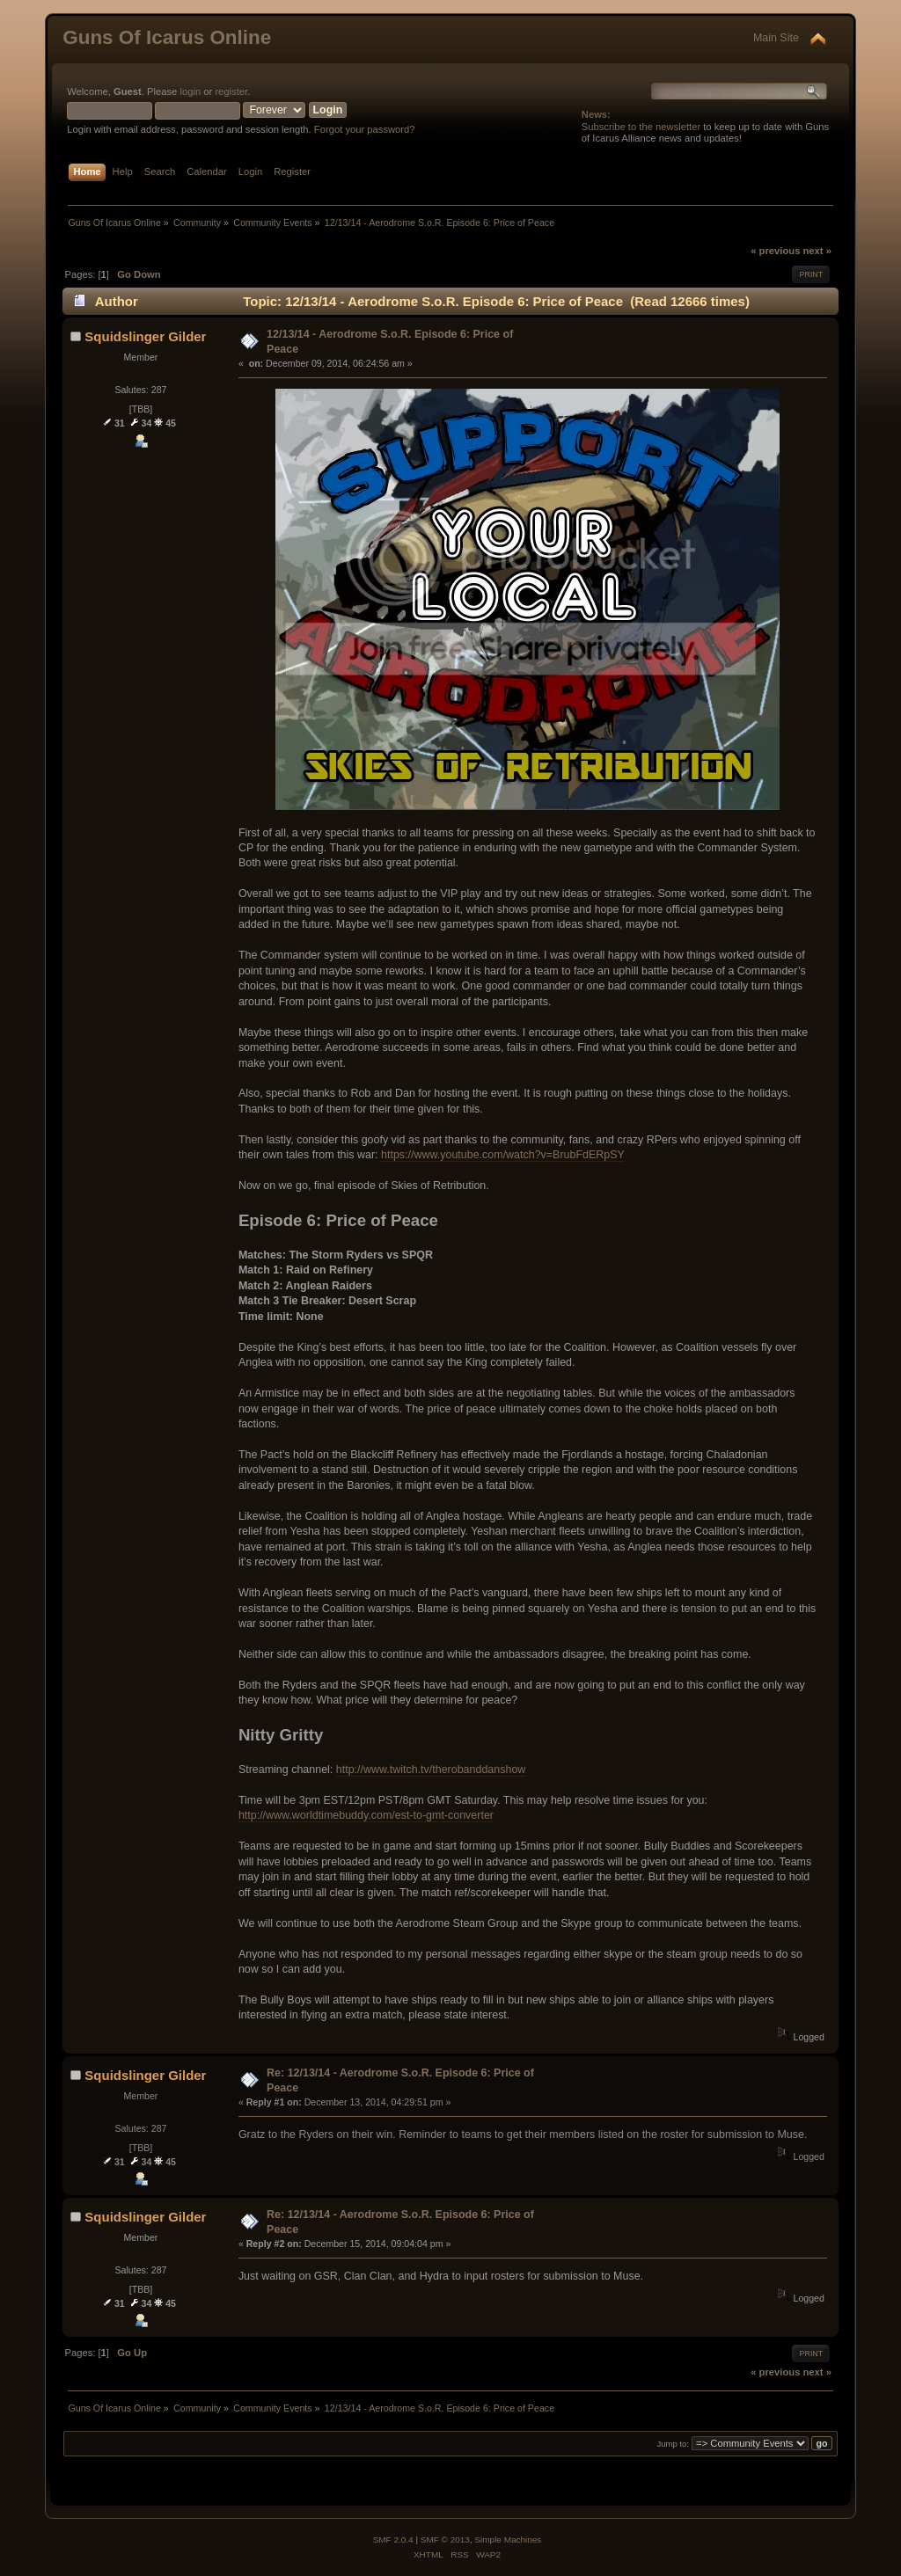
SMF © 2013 (445, 2539)
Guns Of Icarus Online (166, 37)
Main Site (776, 38)
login (190, 91)
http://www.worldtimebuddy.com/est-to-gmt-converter (366, 1815)
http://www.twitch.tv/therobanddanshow (431, 1769)
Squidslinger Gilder (145, 336)
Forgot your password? (364, 129)
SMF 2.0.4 (393, 2539)
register (231, 91)
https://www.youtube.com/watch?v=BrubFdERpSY (503, 1155)
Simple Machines (507, 2539)
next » (817, 250)
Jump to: (672, 2443)
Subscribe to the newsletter (641, 126)
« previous (775, 250)
